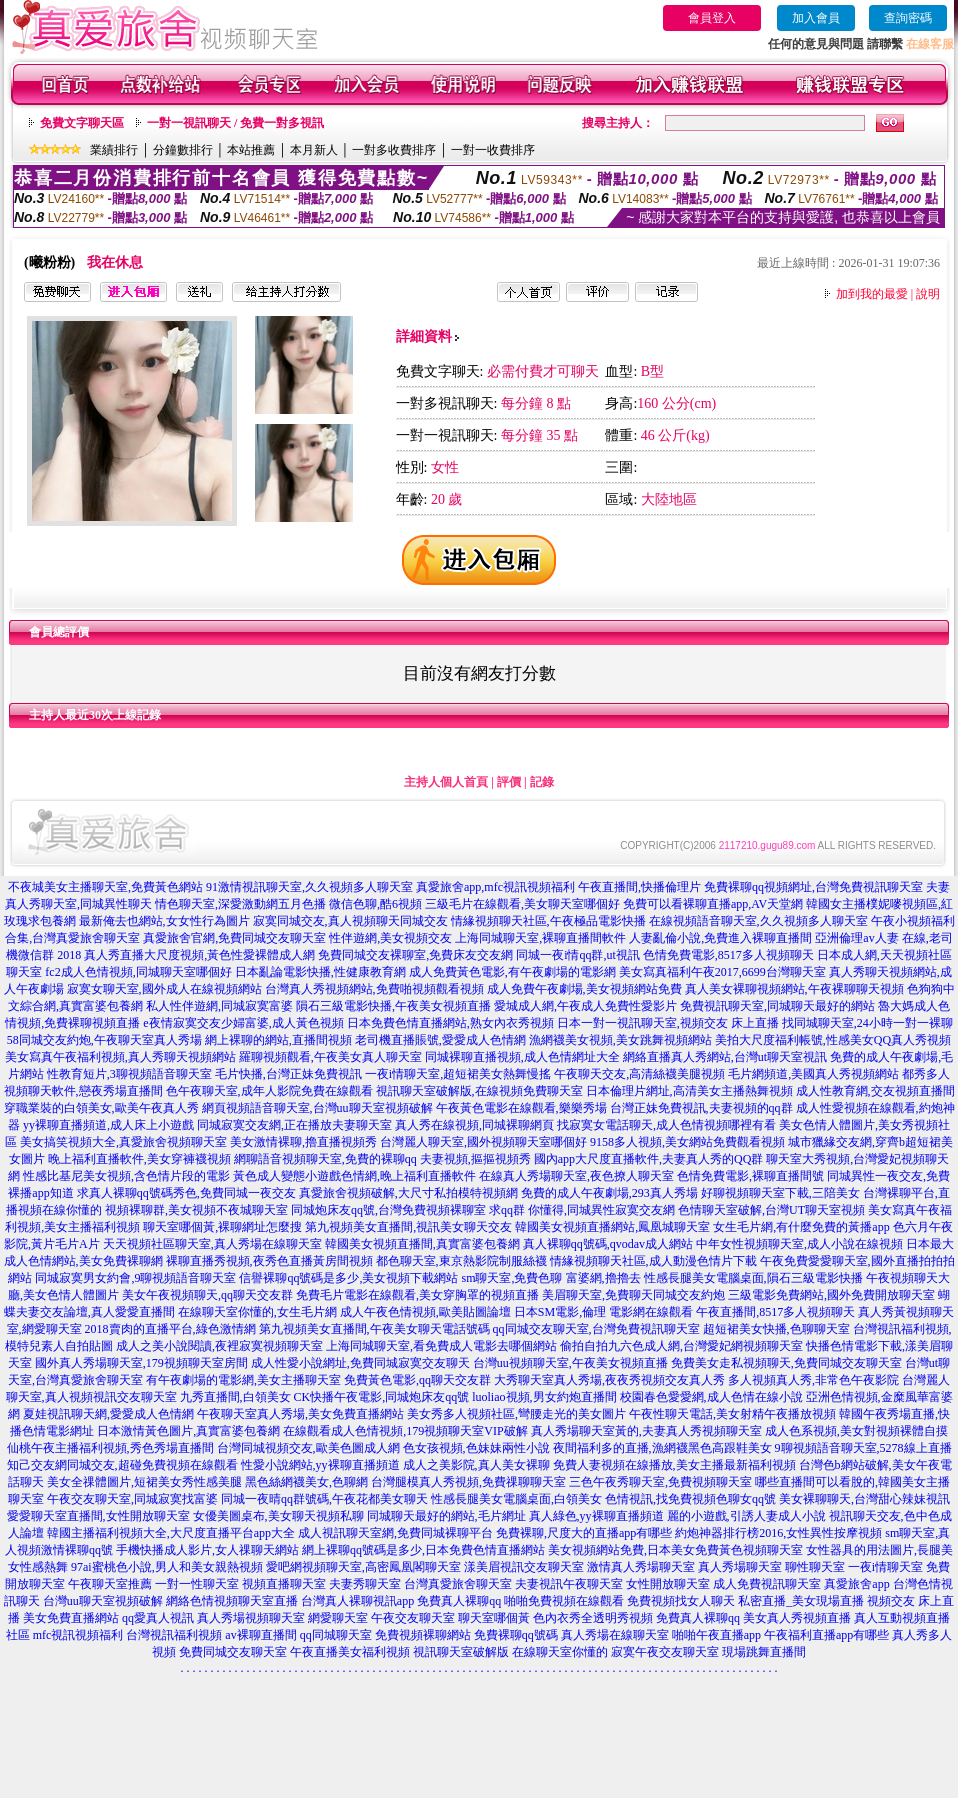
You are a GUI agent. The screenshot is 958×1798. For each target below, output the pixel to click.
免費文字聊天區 (82, 123)
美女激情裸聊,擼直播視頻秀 (303, 1142)
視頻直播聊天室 (284, 1584)
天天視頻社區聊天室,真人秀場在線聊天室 (212, 1244)
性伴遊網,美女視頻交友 (390, 938)
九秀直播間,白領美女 (235, 1397)
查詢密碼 (908, 18)
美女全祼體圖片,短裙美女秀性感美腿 (144, 1482)
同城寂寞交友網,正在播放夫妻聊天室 (294, 1125)
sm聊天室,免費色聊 (511, 1278)
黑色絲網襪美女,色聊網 (306, 1482)
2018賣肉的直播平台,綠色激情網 (170, 1329)
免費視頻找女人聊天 (681, 1601)
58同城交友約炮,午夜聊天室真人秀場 (104, 1040)
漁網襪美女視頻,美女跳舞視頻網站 (620, 1040)
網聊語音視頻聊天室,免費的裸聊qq (325, 1159)
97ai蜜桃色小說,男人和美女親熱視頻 (167, 1567)
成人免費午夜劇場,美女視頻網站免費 (584, 989)
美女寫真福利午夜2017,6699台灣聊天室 (722, 972)
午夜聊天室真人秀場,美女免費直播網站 (300, 1414)
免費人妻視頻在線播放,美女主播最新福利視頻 (674, 1465)
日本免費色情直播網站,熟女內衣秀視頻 (450, 1023)
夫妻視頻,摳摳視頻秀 (475, 1159)
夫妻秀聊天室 (365, 1584)
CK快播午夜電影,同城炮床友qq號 (382, 1397)
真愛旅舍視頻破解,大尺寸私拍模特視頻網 (408, 1193)
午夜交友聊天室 (413, 1618)
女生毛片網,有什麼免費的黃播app (801, 1227)
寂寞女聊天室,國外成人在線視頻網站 (164, 989)
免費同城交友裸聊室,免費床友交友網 (415, 955)
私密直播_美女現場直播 (801, 1601)
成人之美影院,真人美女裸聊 (476, 1465)
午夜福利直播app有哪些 (826, 1635)
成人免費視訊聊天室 (767, 1584)
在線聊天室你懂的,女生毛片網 (257, 1312)
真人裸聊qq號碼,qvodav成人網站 (608, 1244)
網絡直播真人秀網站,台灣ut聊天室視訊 (725, 1057)
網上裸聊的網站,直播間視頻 (278, 1040)
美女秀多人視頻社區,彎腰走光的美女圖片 (516, 1414)
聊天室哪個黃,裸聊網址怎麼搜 (222, 1227)
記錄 (542, 782)
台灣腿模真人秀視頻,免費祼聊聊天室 (468, 1482)
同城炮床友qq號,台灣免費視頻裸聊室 (388, 1210)
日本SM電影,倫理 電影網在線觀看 (603, 1312)
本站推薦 (251, 150)
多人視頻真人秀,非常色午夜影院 (813, 1380)
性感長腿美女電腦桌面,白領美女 (516, 1499)
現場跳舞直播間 (764, 1652)
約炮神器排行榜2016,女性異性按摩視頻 (778, 1533)
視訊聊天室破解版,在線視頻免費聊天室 (479, 1091)
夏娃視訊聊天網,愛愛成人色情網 (108, 1414)
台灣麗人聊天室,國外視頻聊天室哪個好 (483, 1142)
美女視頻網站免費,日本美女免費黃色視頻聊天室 (675, 1550)
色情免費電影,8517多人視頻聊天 (728, 955)
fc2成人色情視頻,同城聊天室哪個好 (138, 972)
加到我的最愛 (872, 294)
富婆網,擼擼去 (603, 1278)
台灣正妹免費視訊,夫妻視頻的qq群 (701, 1108)
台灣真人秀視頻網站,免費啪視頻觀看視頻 (374, 989)
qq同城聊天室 (336, 1635)
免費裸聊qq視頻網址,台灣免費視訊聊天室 (813, 887)
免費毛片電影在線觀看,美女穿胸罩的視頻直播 (417, 1295)
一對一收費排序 (493, 150)
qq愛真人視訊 (158, 1618)
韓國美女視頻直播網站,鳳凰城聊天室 (612, 1227)
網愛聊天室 (338, 1618)
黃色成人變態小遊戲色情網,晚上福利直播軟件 (354, 1176)
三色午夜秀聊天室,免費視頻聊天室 (660, 1482)
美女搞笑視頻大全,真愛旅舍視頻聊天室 (123, 1142)
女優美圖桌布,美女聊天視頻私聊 (278, 1516)
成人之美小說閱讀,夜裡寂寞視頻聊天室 (219, 1346)
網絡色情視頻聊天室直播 (232, 1601)
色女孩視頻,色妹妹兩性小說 (476, 1448)
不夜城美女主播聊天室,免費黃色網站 (105, 887)
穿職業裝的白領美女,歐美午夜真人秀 (101, 1108)
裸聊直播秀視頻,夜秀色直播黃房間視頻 (269, 1261)
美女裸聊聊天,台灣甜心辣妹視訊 (864, 1499)
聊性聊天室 (815, 1567)
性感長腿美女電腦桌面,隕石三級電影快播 (753, 1278)
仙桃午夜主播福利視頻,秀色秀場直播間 (110, 1448)
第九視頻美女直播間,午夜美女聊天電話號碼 (374, 1329)
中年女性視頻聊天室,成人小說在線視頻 (799, 1244)
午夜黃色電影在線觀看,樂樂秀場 (521, 1108)
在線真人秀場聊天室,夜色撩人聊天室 (576, 1176)
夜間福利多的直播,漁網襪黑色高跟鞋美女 (662, 1448)
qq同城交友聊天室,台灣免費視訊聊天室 (596, 1329)
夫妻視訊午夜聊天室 (569, 1584)
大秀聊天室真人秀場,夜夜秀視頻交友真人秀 (609, 1380)
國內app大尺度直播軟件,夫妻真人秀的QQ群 (649, 1159)
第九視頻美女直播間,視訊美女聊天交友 (408, 1227)
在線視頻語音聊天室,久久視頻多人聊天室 (758, 921)
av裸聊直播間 (260, 1635)
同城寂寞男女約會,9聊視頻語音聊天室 (135, 1278)
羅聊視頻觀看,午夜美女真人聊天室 (330, 1057)
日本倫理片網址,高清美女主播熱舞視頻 (689, 1091)
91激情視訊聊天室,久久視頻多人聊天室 (309, 887)
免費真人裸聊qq (459, 1601)
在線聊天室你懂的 (560, 1652)
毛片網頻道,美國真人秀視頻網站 (813, 1074)
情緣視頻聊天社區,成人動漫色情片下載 (653, 1261)
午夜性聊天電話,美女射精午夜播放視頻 (732, 1414)
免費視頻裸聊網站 (423, 1635)
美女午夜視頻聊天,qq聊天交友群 (207, 1295)
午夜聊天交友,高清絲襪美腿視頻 (639, 1074)
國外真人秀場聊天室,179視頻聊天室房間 (141, 1363)
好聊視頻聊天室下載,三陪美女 (780, 1193)
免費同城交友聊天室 (233, 1652)
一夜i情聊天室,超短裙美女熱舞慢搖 (458, 1074)
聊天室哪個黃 (494, 1618)
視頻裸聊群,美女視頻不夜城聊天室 (196, 1210)
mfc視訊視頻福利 (78, 1635)
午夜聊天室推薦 (110, 1584)
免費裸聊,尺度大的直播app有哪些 (584, 1533)
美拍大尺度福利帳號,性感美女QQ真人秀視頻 (833, 1040)
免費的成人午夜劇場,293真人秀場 (609, 1193)
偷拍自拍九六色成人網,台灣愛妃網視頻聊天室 (681, 1346)
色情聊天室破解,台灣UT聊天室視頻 (771, 1210)
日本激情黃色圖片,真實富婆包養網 (188, 1431)
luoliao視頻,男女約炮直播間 (544, 1397)
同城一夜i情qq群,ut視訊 (578, 955)
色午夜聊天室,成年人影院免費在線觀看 (269, 1091)
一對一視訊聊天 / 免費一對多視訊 (235, 123)
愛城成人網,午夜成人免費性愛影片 (585, 1006)
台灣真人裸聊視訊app (357, 1601)
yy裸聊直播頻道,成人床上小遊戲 (108, 1125)
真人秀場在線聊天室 (615, 1635)
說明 (928, 294)
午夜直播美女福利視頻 (350, 1652)
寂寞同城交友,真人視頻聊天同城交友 (350, 921)
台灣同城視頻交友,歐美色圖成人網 (308, 1448)
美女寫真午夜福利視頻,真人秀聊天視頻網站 (120, 1057)
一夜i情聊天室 (885, 1567)
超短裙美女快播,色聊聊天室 (776, 1329)
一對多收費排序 (394, 150)
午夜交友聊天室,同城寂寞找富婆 (132, 1499)
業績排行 (114, 150)
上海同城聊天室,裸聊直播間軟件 (540, 938)
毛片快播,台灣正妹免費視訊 (288, 1074)
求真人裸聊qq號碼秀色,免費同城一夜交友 (186, 1193)
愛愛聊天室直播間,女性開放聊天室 (98, 1516)
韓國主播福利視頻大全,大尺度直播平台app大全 (171, 1533)
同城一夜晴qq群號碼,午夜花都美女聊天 (324, 1499)
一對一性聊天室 (197, 1584)
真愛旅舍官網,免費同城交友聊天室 (234, 938)
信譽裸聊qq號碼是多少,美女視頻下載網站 (348, 1278)
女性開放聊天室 (668, 1584)
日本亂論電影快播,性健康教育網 (320, 972)
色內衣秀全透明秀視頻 (593, 1618)
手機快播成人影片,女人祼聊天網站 (207, 1550)
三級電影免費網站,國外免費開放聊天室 (831, 1295)
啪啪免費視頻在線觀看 (564, 1601)
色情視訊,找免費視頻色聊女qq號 (690, 1499)
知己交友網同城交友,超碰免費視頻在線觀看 (122, 1465)
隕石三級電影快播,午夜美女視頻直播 (393, 1006)
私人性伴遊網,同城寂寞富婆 (219, 1006)
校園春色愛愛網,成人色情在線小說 (711, 1397)
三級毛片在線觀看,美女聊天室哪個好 (522, 904)
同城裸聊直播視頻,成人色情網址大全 (522, 1057)
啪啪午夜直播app (716, 1635)
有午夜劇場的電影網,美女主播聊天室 (243, 1380)
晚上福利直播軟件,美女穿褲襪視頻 (139, 1159)
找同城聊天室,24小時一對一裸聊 (867, 1023)
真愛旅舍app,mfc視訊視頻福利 (495, 887)
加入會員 (816, 18)
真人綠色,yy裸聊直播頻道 (596, 1516)
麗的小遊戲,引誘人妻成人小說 (746, 1516)
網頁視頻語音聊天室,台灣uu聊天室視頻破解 (317, 1108)
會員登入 (712, 18)
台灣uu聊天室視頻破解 (103, 1601)
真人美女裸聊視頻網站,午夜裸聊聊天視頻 (794, 989)
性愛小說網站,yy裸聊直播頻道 (320, 1465)
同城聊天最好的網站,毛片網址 (446, 1516)
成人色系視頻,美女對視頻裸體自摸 (856, 1431)
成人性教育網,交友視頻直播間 (875, 1091)
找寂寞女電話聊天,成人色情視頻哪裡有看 (666, 1125)
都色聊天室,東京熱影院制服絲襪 (461, 1261)
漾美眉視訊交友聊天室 (524, 1567)
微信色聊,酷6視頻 (375, 904)
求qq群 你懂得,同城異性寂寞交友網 (582, 1210)
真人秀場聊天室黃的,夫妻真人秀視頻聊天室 (646, 1431)
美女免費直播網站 (71, 1618)
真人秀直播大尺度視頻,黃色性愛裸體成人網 (199, 955)
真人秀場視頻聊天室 (251, 1618)
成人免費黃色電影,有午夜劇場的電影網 (512, 972)
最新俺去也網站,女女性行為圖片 (164, 921)
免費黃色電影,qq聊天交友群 (417, 1380)
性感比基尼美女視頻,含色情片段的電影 (126, 1176)
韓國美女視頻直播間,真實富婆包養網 (422, 1244)
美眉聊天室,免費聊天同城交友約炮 (633, 1295)
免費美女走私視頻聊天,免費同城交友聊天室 (786, 1363)
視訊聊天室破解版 (461, 1652)
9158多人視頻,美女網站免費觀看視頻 (687, 1142)
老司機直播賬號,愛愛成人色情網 (440, 1040)
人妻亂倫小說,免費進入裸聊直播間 (720, 938)
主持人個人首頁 (446, 782)
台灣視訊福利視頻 (174, 1635)
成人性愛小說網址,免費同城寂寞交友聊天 (360, 1363)
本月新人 (314, 150)
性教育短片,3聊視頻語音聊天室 (129, 1074)
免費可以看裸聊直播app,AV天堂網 (713, 904)
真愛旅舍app (856, 1584)
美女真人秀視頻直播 (797, 1618)
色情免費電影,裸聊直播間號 (750, 1176)
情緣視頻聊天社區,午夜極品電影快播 (548, 921)
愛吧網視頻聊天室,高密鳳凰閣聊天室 (363, 1567)
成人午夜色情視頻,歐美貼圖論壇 (425, 1312)
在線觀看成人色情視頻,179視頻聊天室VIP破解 (405, 1431)
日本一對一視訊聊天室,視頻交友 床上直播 (668, 1023)
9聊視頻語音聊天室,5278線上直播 (863, 1448)
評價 (509, 782)
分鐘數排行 (183, 150)
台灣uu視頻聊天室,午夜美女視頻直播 (570, 1363)
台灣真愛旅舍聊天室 (458, 1584)
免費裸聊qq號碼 (516, 1635)
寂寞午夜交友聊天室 (665, 1652)
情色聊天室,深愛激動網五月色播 (240, 904)
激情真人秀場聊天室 (641, 1567)
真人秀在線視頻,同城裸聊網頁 (474, 1125)
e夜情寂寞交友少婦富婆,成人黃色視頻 (243, 1023)
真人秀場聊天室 (740, 1567)
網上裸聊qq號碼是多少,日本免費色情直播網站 (423, 1550)
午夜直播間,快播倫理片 (639, 887)
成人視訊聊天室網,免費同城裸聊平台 (395, 1533)
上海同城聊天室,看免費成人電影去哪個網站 (441, 1346)
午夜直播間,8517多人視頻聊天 (775, 1312)
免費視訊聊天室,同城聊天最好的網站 (777, 1006)
